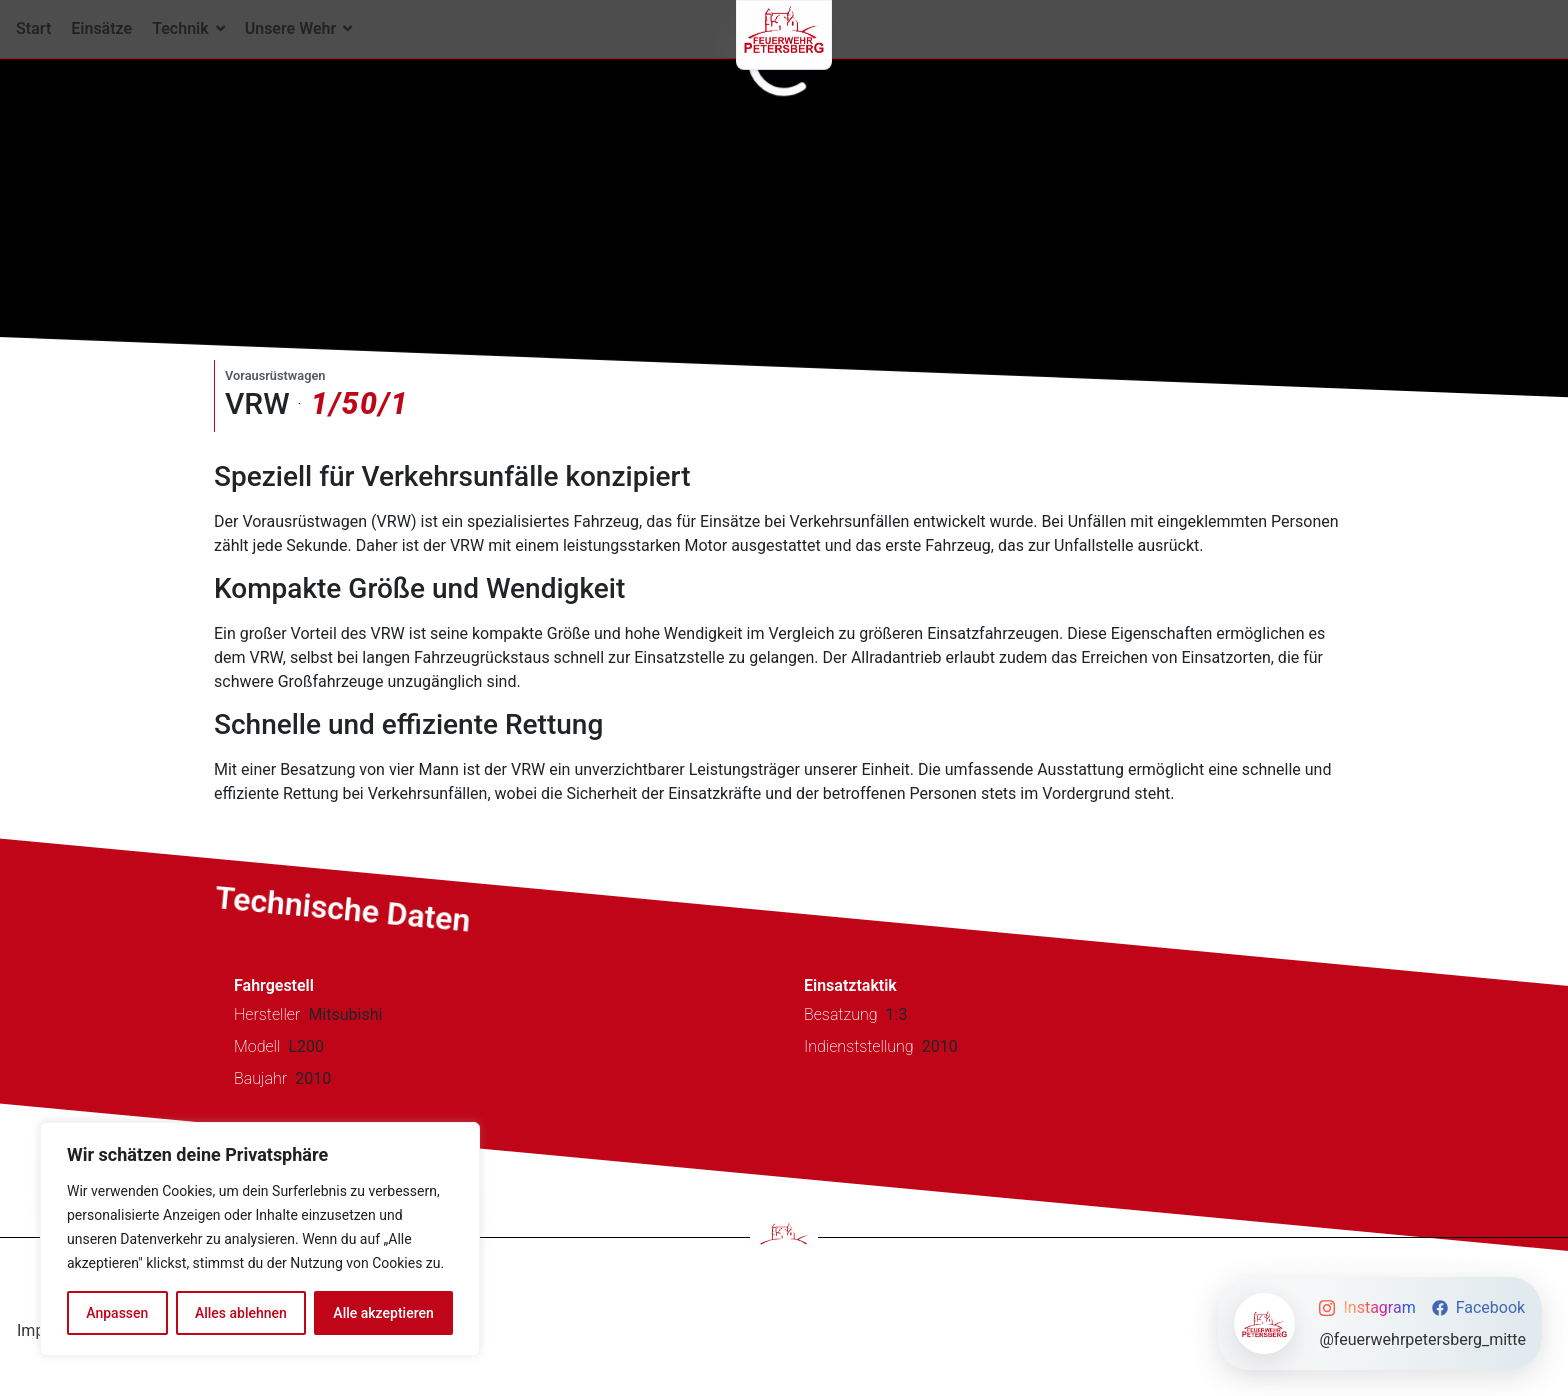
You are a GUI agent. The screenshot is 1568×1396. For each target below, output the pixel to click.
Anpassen (117, 1313)
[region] (260, 1239)
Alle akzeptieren (383, 1313)
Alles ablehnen (241, 1313)
